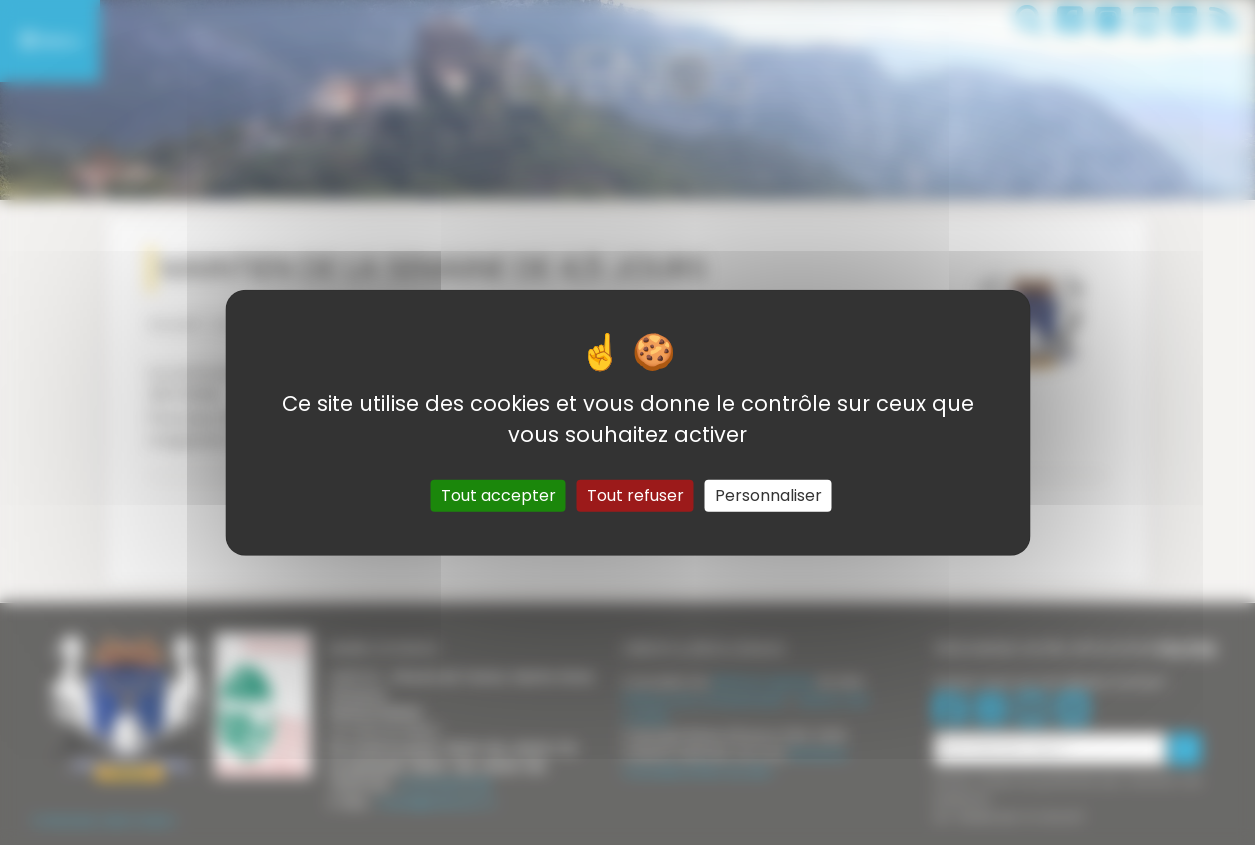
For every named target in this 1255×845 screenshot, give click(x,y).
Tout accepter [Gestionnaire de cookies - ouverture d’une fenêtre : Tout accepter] (498, 495)
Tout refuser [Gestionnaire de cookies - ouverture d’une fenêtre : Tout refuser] (635, 495)
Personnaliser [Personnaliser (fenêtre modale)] (768, 495)
